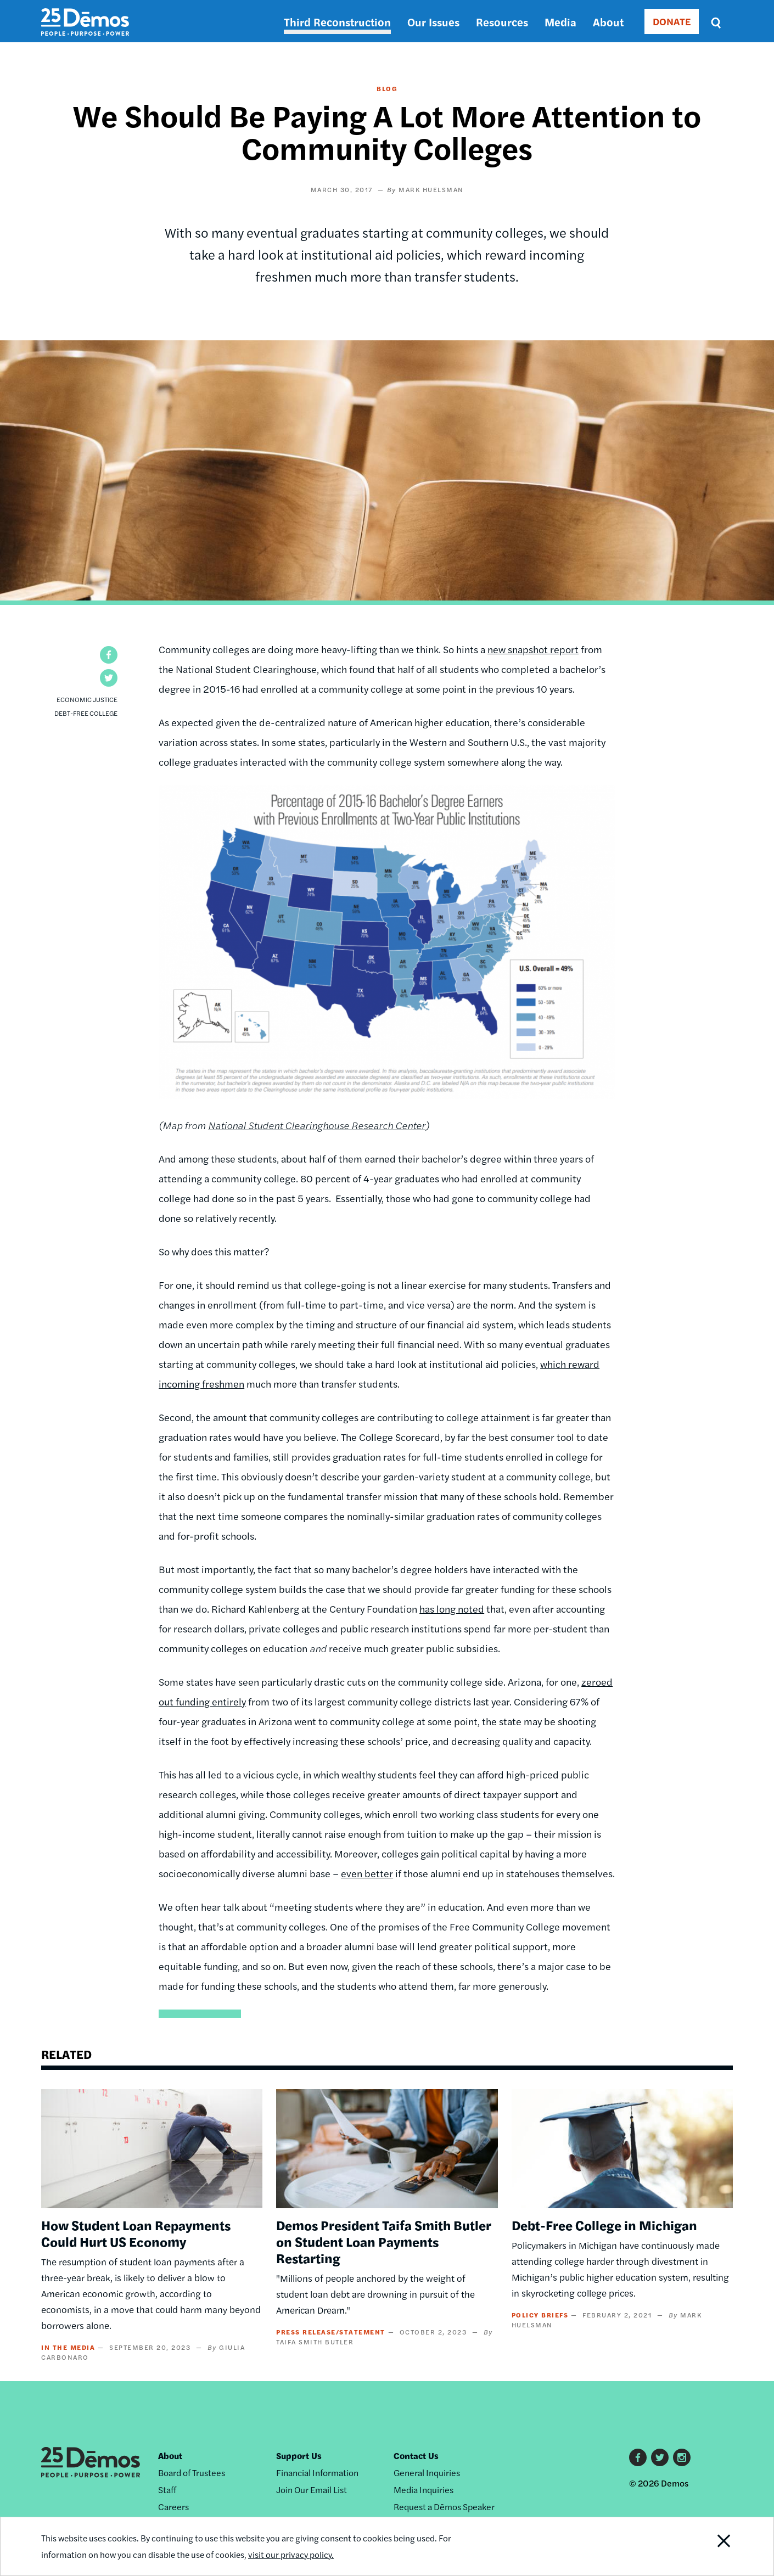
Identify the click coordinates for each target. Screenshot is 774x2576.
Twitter (660, 2457)
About (608, 22)
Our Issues (433, 22)
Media (560, 22)
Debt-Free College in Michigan (604, 2224)
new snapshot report (533, 649)
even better (367, 1873)
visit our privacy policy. (294, 2554)
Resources (502, 22)
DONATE (672, 21)
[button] (108, 655)
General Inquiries (427, 2472)
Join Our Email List (311, 2489)
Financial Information (317, 2472)
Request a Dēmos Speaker (444, 2506)
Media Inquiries (423, 2489)
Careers (173, 2506)
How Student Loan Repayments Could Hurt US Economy (136, 2233)
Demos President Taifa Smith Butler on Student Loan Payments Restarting (383, 2241)
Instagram (682, 2457)
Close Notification (710, 2546)
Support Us (299, 2455)
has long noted (451, 1608)
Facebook (638, 2457)
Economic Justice (87, 699)
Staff (167, 2489)
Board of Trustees (191, 2472)
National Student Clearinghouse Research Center (316, 1125)
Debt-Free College (85, 713)
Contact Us (416, 2455)
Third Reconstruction (337, 22)
